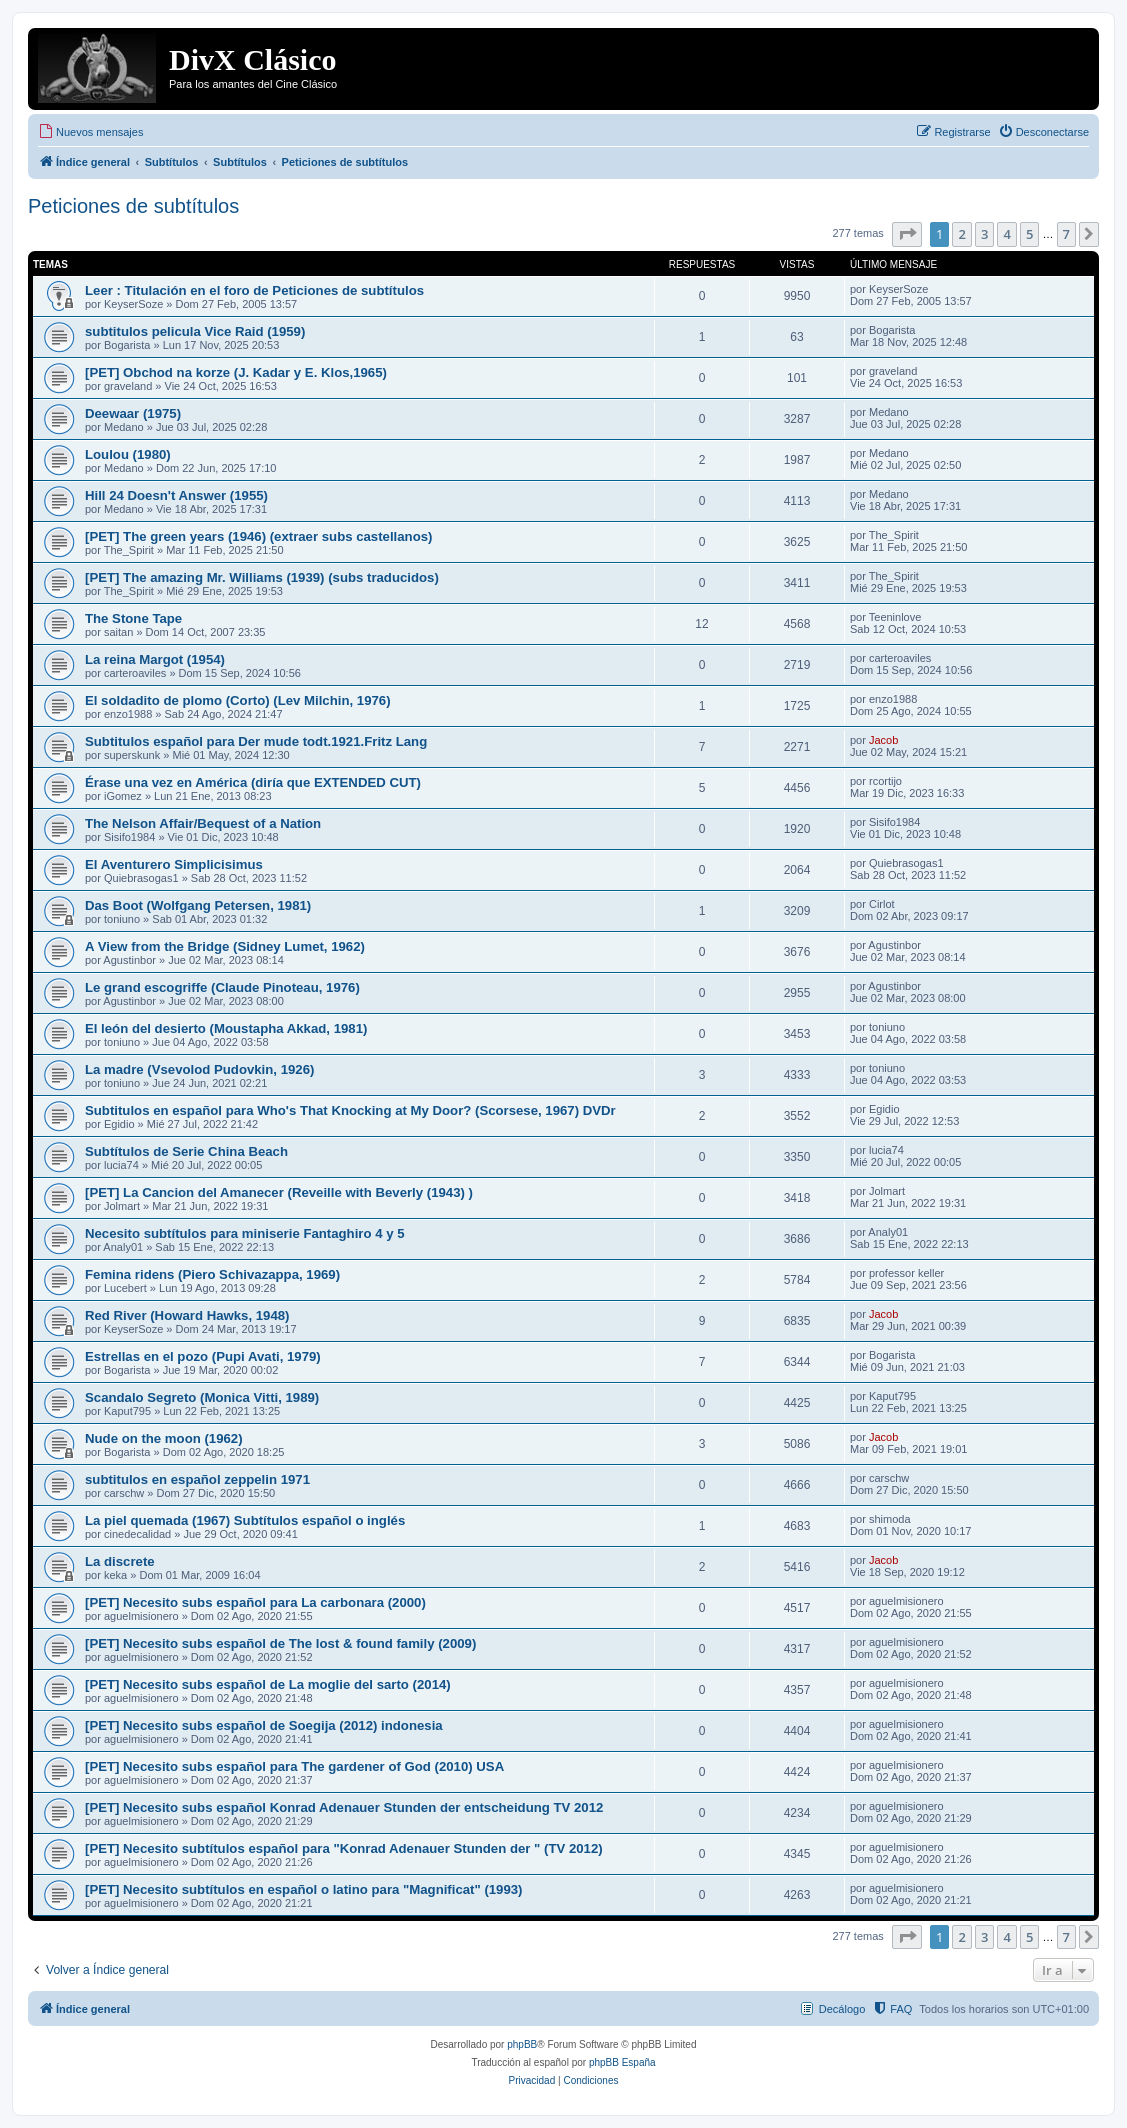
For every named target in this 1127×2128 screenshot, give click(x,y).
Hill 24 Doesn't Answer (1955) (176, 495)
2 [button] (961, 234)
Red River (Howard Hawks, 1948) (187, 1315)
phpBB (522, 2044)
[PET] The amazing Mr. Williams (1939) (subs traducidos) (262, 577)
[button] (907, 234)
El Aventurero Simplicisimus (174, 864)
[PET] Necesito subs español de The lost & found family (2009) (280, 1643)
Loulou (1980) (128, 454)
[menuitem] (90, 132)
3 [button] (984, 234)
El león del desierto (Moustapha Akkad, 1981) (226, 1028)
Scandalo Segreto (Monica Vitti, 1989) (202, 1397)
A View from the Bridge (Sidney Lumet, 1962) (225, 946)
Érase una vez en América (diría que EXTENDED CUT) (253, 782)
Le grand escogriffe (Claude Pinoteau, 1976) (222, 987)
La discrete (120, 1561)
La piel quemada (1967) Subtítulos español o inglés (245, 1520)
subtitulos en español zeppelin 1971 (197, 1479)
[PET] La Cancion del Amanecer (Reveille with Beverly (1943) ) (279, 1192)
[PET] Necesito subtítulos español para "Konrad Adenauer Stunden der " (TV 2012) (344, 1848)
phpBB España (622, 2062)
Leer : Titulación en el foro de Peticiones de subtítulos (254, 290)
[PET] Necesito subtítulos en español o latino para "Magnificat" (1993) (304, 1889)
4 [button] (1006, 234)
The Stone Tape (133, 618)
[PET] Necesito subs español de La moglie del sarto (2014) (268, 1684)
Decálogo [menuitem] (842, 2009)
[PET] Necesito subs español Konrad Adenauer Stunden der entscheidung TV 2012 (344, 1807)
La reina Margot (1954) (155, 659)
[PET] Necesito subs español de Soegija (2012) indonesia (264, 1725)
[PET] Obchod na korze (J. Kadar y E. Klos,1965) (236, 372)
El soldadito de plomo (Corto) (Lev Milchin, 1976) (238, 700)
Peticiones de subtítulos (133, 206)
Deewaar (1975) (133, 413)
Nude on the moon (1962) (164, 1438)
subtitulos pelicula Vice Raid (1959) (195, 331)
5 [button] (1029, 234)
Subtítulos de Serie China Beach (186, 1151)
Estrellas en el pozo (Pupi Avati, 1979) (203, 1356)
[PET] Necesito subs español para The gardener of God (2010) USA (294, 1766)
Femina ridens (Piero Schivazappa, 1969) (212, 1274)
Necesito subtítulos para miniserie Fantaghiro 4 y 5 (245, 1233)
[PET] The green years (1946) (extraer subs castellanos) (258, 536)
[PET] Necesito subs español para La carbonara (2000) (255, 1602)
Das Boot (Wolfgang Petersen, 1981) (198, 905)
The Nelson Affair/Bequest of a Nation (203, 823)
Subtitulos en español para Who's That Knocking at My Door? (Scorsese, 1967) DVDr (350, 1110)
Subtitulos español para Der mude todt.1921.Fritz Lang (256, 741)
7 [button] (1066, 234)
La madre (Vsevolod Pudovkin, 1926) (199, 1069)
